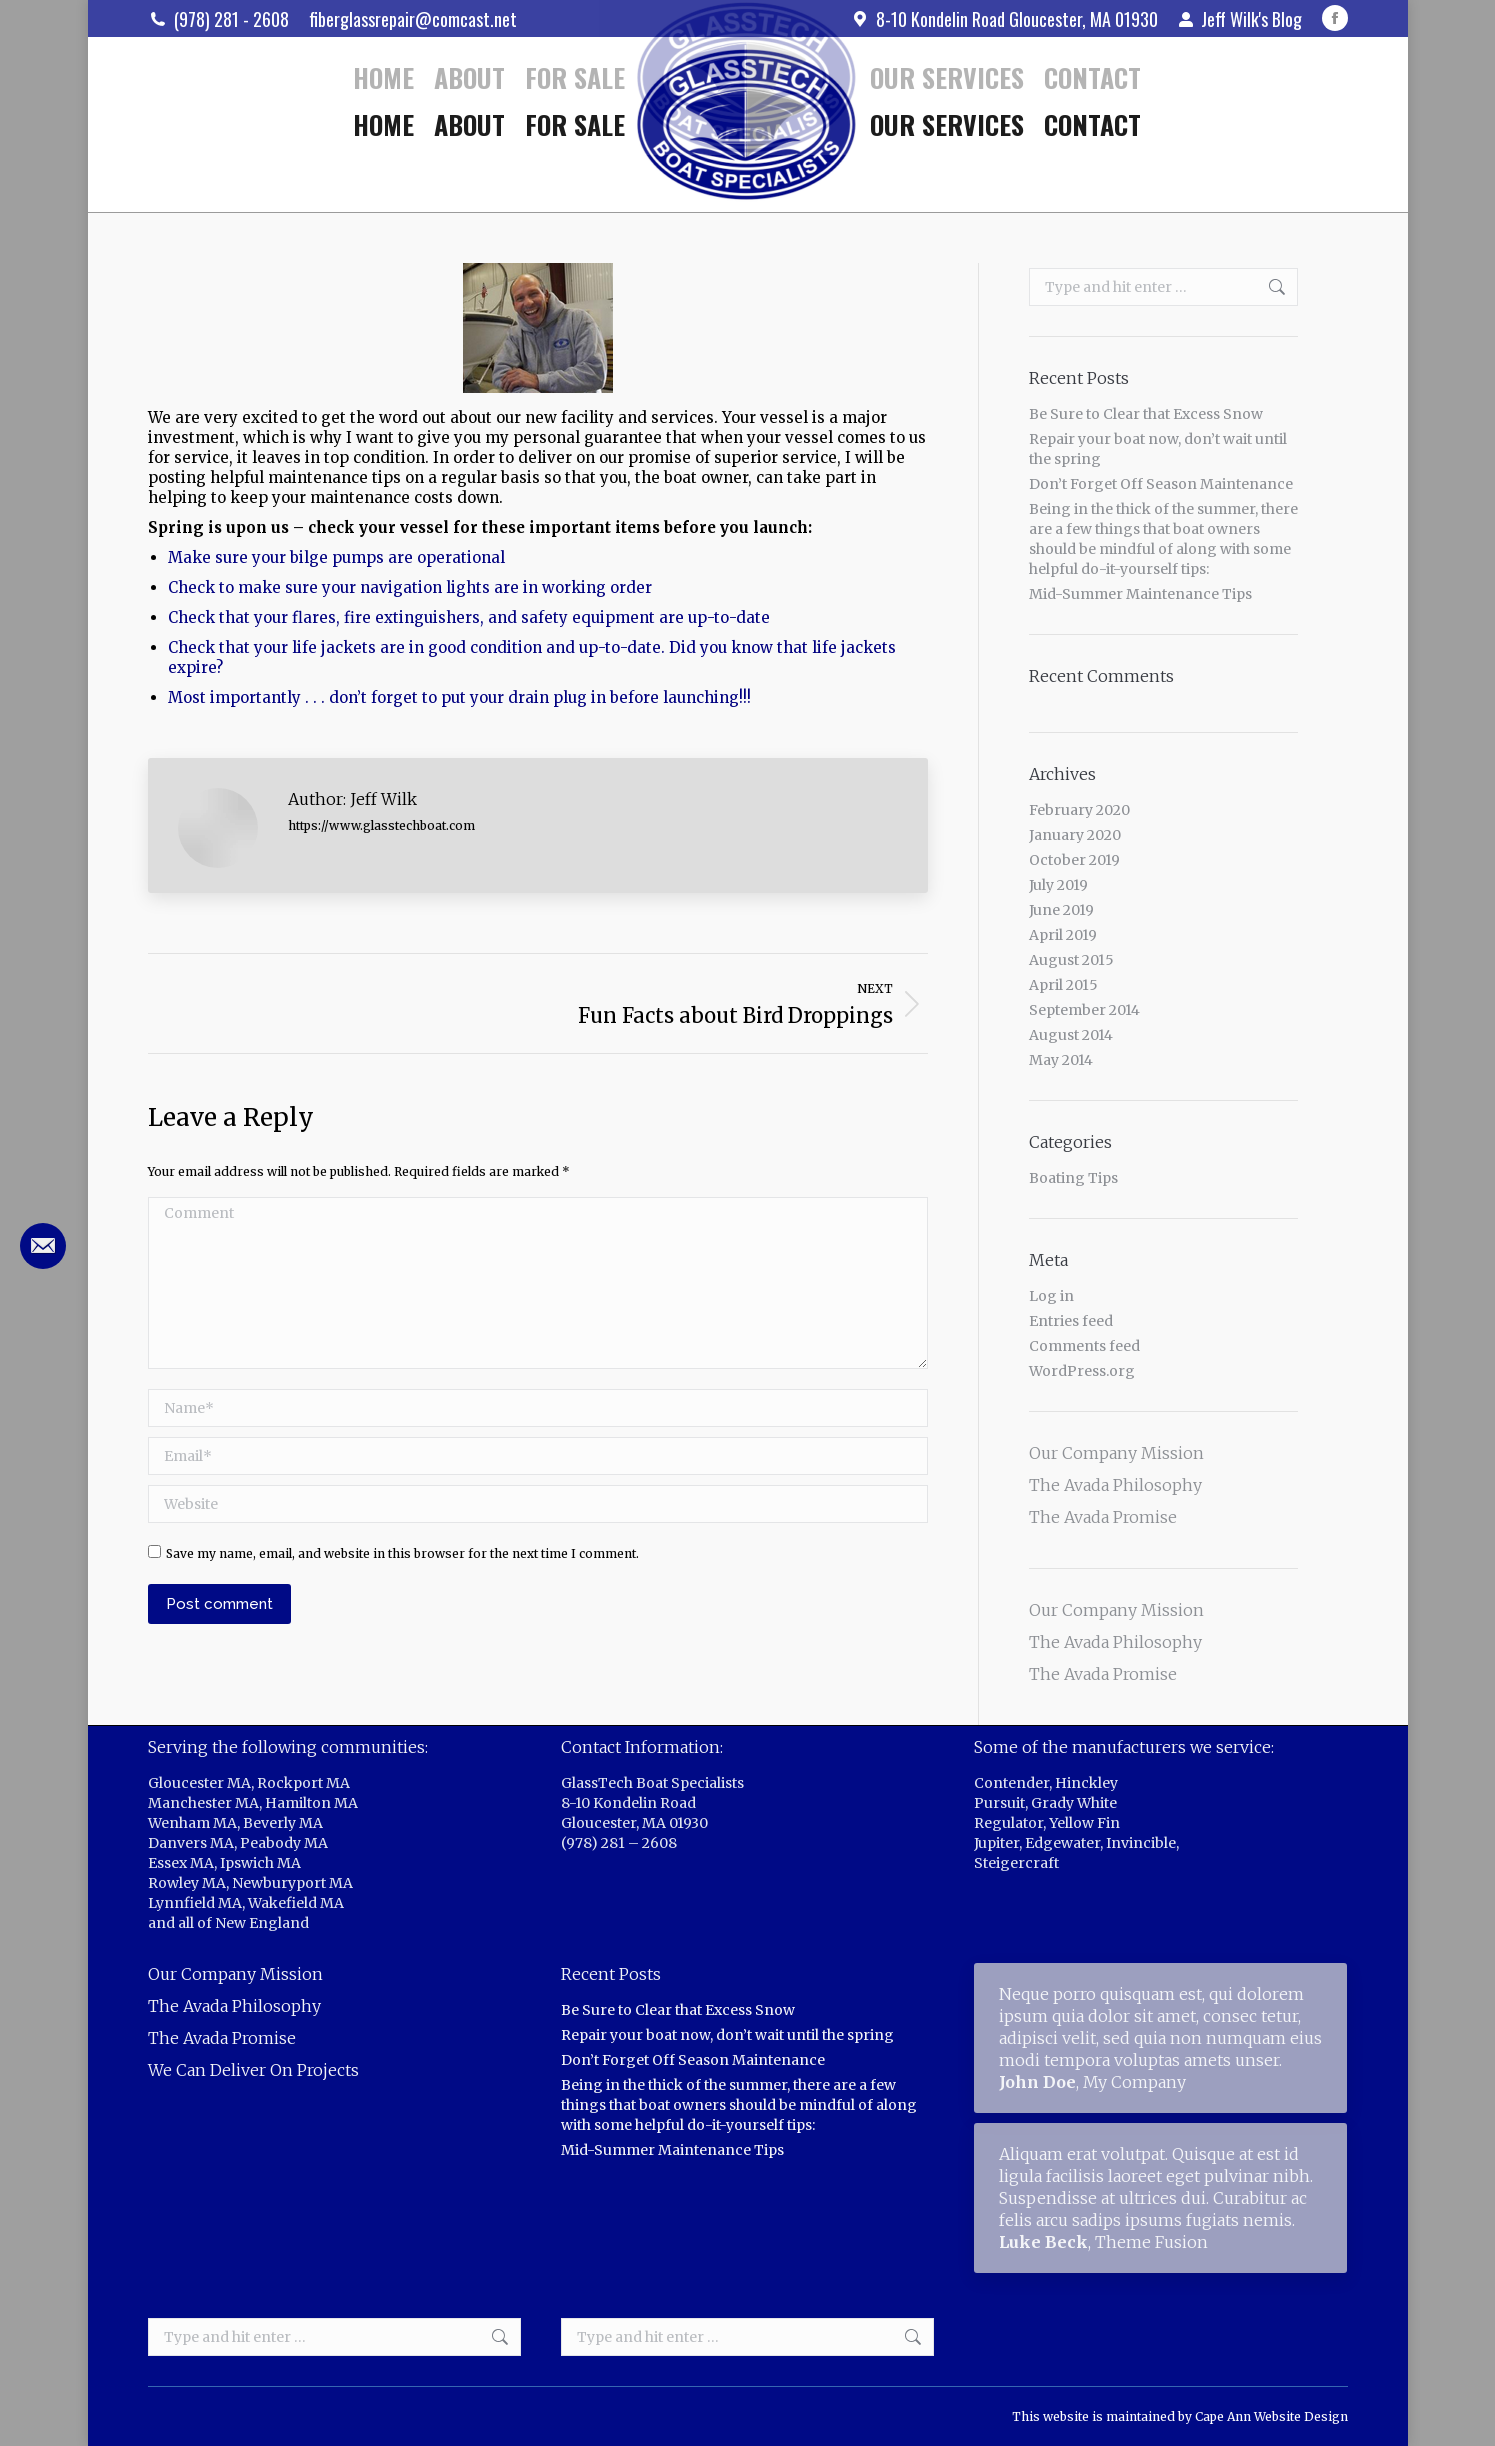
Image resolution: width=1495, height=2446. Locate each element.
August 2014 (1071, 1035)
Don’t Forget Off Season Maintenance (1161, 484)
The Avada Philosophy (1115, 1485)
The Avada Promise (1103, 1517)
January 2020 (1075, 835)
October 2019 (1074, 860)
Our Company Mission (1116, 1453)
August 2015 (1071, 960)
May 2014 (1061, 1060)
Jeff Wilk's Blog (1239, 19)
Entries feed (1071, 1321)
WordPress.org (1082, 1371)
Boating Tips (1073, 1178)
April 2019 (1063, 935)
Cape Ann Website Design (1271, 2416)
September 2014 (1084, 1010)
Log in (1051, 1296)
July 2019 (1058, 885)
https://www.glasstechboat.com (381, 825)
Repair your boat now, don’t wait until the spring (1158, 449)
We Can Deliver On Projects (253, 2070)
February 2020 (1079, 810)
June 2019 (1061, 910)
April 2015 (1063, 985)
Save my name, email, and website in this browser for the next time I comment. (402, 1553)
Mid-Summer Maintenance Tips (1140, 594)
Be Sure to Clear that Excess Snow (1146, 414)
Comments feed (1084, 1346)
